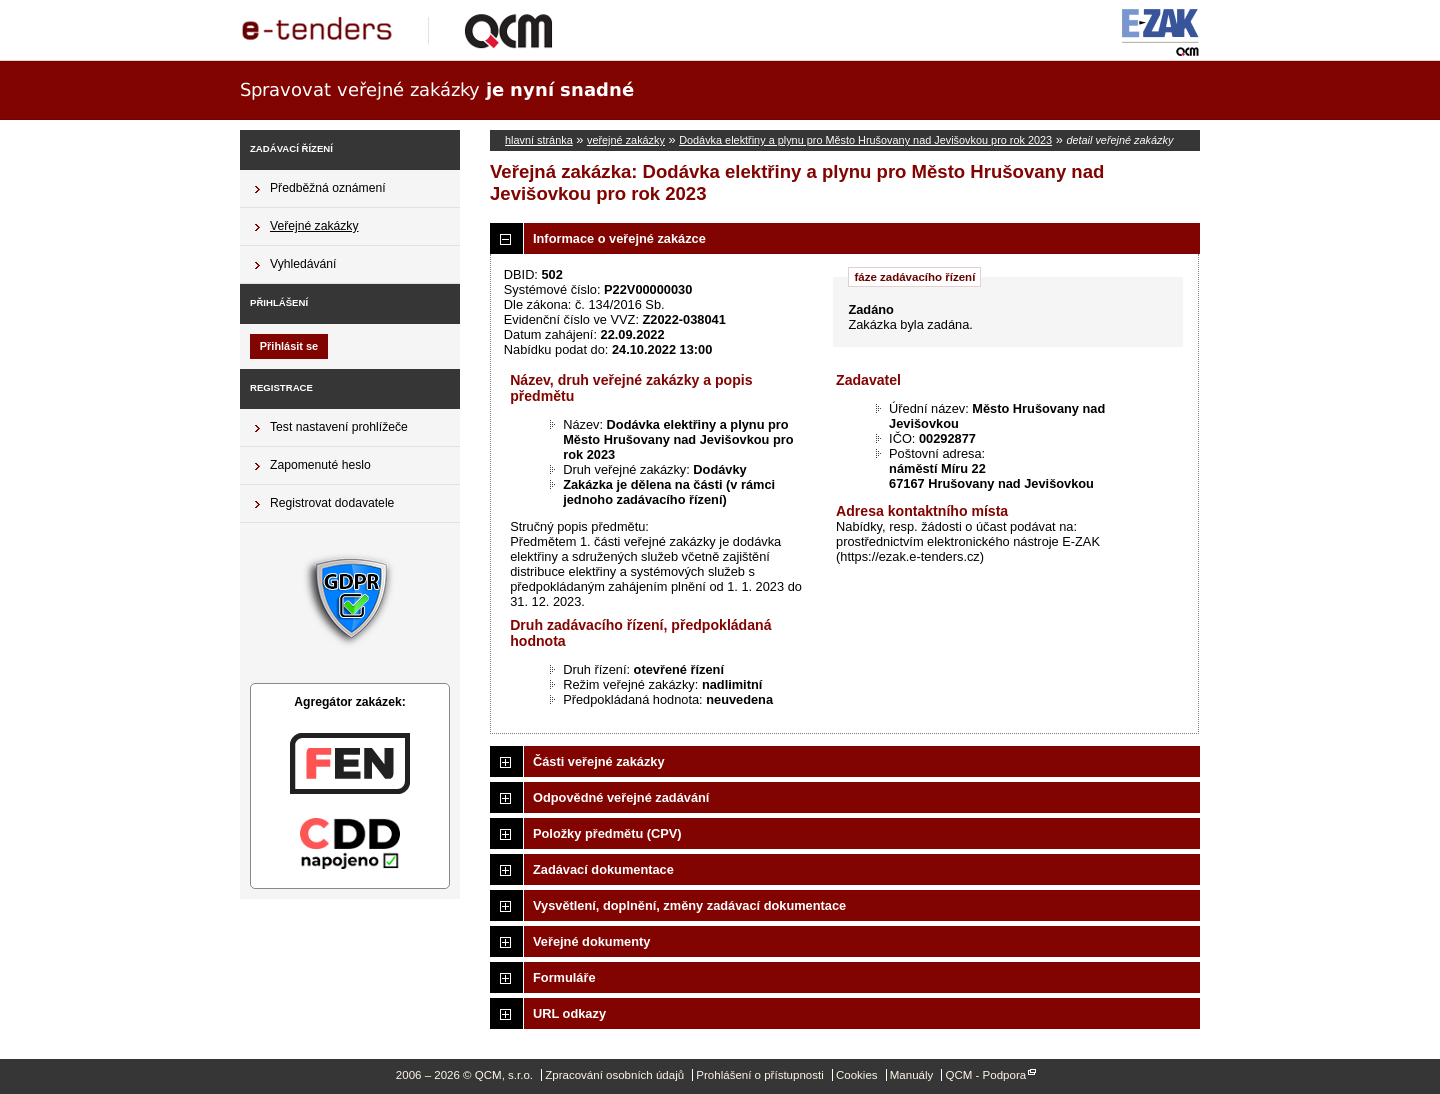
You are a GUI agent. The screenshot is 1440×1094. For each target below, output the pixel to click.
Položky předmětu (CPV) (607, 833)
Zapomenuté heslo (320, 465)
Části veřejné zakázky (599, 761)
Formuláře (564, 977)
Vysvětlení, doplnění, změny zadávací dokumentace (689, 905)
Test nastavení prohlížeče (339, 427)
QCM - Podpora (985, 1075)
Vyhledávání (303, 264)
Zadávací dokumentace (603, 869)
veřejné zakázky (626, 140)
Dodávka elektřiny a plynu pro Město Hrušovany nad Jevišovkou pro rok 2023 (865, 140)
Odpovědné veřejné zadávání (621, 797)
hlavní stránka (539, 140)
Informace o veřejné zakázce (619, 238)
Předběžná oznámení (328, 188)
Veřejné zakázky (314, 226)
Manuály (912, 1075)
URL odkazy (569, 1013)
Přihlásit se (289, 346)
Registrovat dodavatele (332, 503)
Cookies (857, 1075)
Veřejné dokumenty (591, 941)
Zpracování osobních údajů (614, 1075)
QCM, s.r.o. (405, 30)
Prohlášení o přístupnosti (759, 1075)
